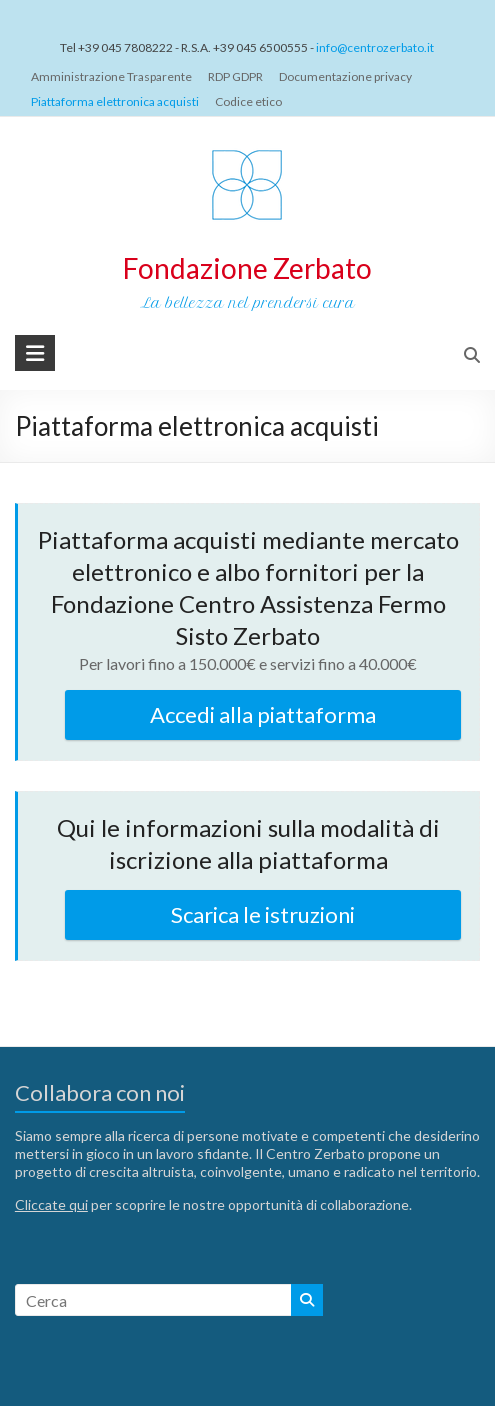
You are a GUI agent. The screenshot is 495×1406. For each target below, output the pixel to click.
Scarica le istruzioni (263, 914)
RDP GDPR (235, 76)
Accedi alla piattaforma (263, 714)
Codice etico (248, 101)
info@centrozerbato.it (375, 47)
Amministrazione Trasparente (111, 76)
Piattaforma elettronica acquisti (115, 101)
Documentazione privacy (345, 76)
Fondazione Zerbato (247, 268)
